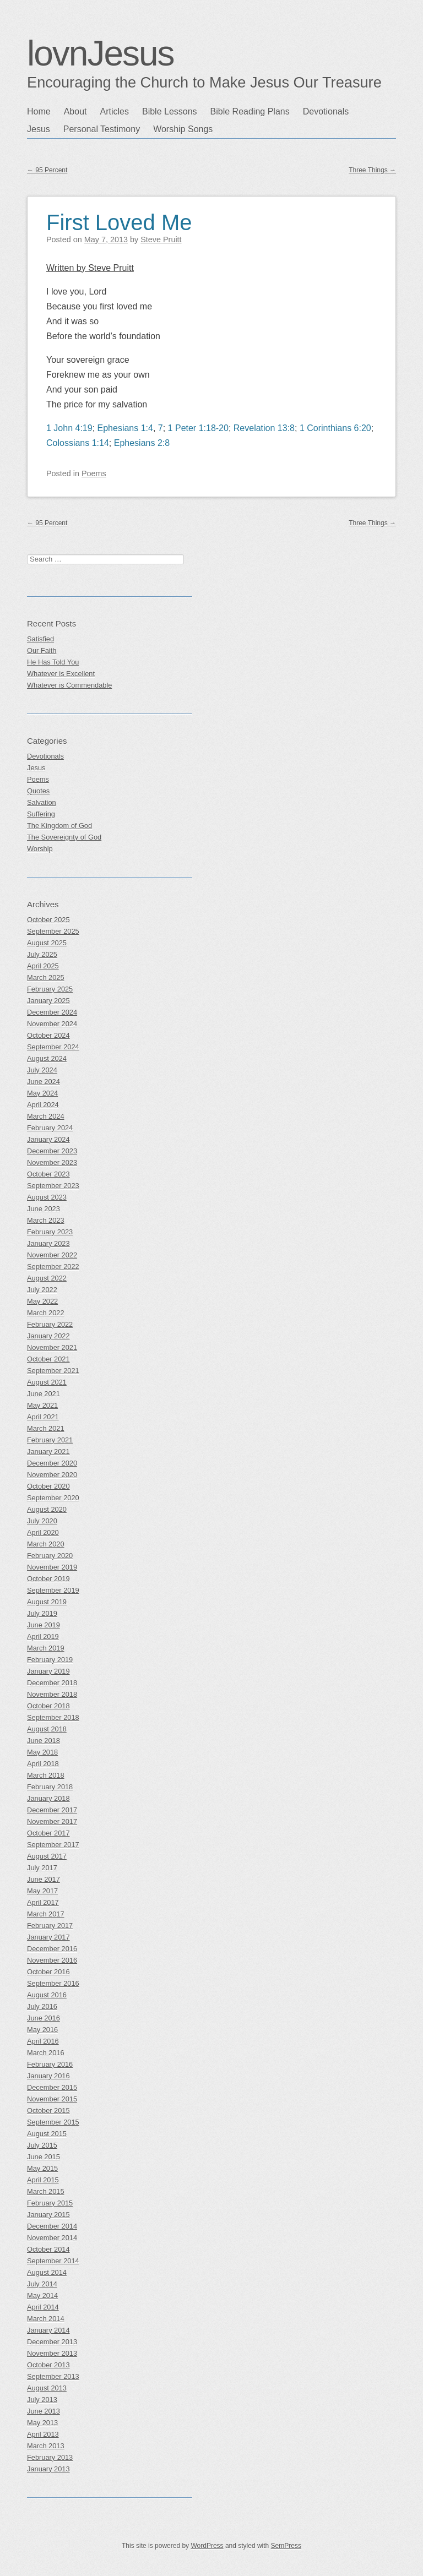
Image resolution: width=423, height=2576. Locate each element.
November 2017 (52, 1821)
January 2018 (48, 1798)
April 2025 (43, 966)
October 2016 (48, 1972)
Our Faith (41, 650)
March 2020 (45, 1544)
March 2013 (45, 2446)
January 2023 (48, 1243)
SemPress (286, 2546)
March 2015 (45, 2191)
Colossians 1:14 (77, 443)
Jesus (38, 129)
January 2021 (48, 1451)
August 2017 (47, 1856)
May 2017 (42, 1891)
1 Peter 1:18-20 (198, 428)
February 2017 (50, 1925)
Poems (94, 473)
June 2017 (43, 1879)
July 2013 (42, 2399)
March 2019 (45, 1648)
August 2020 (47, 1509)
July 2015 (42, 2145)
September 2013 (53, 2376)
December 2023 (52, 1151)
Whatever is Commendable (69, 685)
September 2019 (53, 1590)
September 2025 (53, 931)
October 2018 (48, 1706)
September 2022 (53, 1266)
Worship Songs (183, 129)
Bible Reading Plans (250, 111)
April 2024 (43, 1105)
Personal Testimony (101, 129)
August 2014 (47, 2272)
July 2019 (42, 1613)
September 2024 (53, 1047)
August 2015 (47, 2134)
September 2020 (53, 1498)
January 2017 (48, 1937)
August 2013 (47, 2388)
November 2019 (52, 1567)
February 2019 (50, 1659)
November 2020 (52, 1475)
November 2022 (52, 1255)
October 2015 (48, 2110)
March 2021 (45, 1428)
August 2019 (47, 1602)
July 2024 (42, 1070)
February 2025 (50, 989)
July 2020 (42, 1521)
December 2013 (52, 2342)
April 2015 (43, 2180)
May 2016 (42, 2029)
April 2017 (43, 1902)
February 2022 (50, 1324)
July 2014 (42, 2284)
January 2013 (48, 2469)
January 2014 (48, 2330)
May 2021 (42, 1405)
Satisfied (40, 639)
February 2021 (50, 1440)
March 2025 (45, 977)
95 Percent (47, 170)
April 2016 (43, 2041)
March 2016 (45, 2053)
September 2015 (53, 2122)
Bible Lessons (169, 111)
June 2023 (43, 1209)
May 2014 (42, 2295)
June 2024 (43, 1081)
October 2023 (48, 1174)
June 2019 (43, 1625)
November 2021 (52, 1347)
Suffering (41, 814)
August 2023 (47, 1197)
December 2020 (52, 1463)
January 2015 (48, 2214)
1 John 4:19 (69, 428)
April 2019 (43, 1636)
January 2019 (48, 1671)
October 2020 (48, 1486)
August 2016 (47, 1995)
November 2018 (52, 1694)
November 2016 (52, 1960)
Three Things (372, 170)
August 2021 (47, 1382)
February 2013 (50, 2457)
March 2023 (45, 1220)
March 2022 (45, 1313)
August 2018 (47, 1729)
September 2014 (53, 2261)
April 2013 (43, 2434)
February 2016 (50, 2064)
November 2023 (52, 1162)
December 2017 (52, 1810)
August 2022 (47, 1278)
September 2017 (53, 1844)
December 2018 (52, 1683)
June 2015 (43, 2157)
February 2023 (50, 1232)
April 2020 (43, 1532)
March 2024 (45, 1116)
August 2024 (47, 1058)
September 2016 (53, 1983)
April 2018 (43, 1764)
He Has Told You (53, 662)
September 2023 (53, 1185)
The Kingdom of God (59, 825)
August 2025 (47, 943)
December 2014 (52, 2226)
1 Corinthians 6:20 (335, 428)
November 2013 (52, 2353)
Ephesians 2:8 (142, 443)
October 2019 (48, 1579)
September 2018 (53, 1717)
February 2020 (50, 1555)
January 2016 (48, 2076)
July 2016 (42, 2006)
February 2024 (50, 1128)
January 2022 (48, 1336)
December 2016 (52, 1949)
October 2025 (48, 920)
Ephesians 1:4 (125, 428)
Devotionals (326, 111)
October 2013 (48, 2365)
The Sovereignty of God (64, 837)
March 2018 (45, 1775)
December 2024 (52, 1012)
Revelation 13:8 (264, 428)
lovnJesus (100, 53)
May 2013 (42, 2423)
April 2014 (43, 2307)
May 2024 (42, 1093)
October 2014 (48, 2249)
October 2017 (48, 1833)
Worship (40, 849)
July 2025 (42, 954)
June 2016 (43, 2018)
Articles (114, 111)
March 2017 (45, 1914)
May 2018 (42, 1752)
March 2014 (45, 2318)
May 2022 (42, 1301)
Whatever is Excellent (61, 673)
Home (39, 111)
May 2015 (42, 2168)
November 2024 (52, 1024)
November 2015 (52, 2099)
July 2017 (42, 1868)
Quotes (38, 791)
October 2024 (48, 1035)
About (75, 111)
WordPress (207, 2546)
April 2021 (43, 1417)
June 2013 (43, 2411)
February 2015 (50, 2203)
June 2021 (43, 1394)
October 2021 (48, 1359)
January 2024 (48, 1139)
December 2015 (52, 2087)
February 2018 (50, 1787)
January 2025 (48, 1000)
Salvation (41, 802)
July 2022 (42, 1290)
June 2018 (43, 1740)
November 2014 (52, 2238)
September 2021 (53, 1370)
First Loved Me (119, 222)
